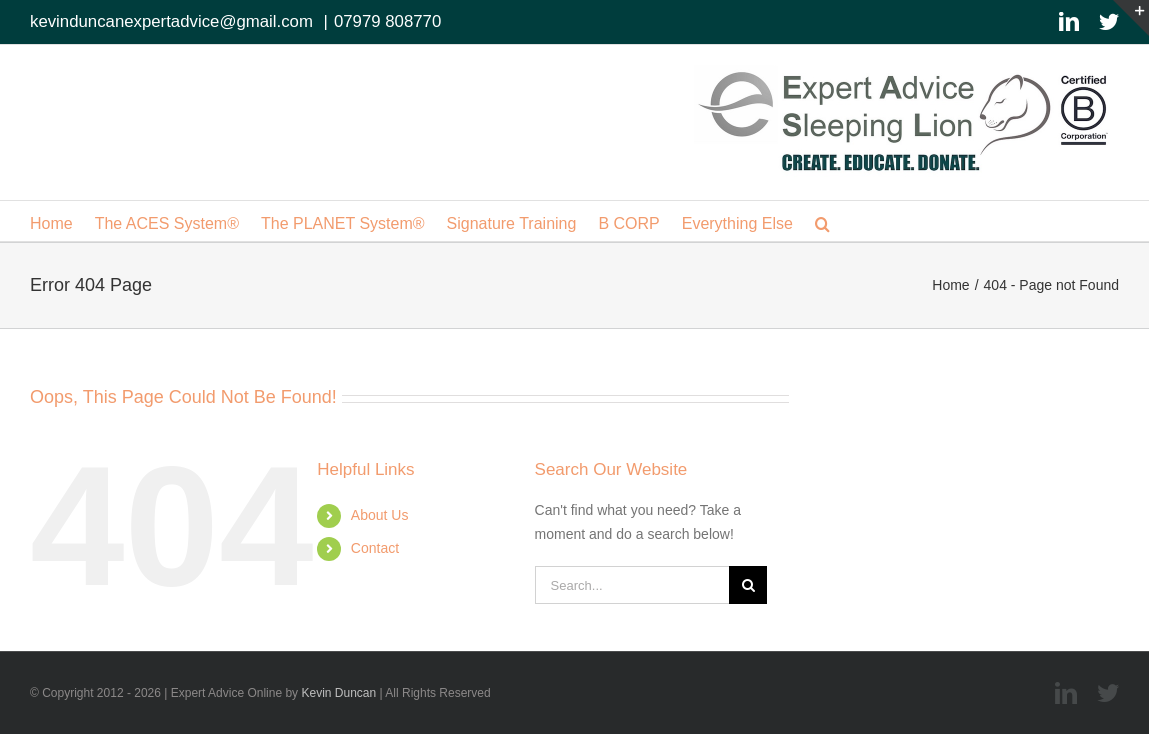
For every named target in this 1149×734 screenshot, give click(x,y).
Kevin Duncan (338, 693)
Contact (375, 548)
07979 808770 (387, 21)
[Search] (748, 585)
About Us (380, 515)
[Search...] (632, 585)
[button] (822, 221)
